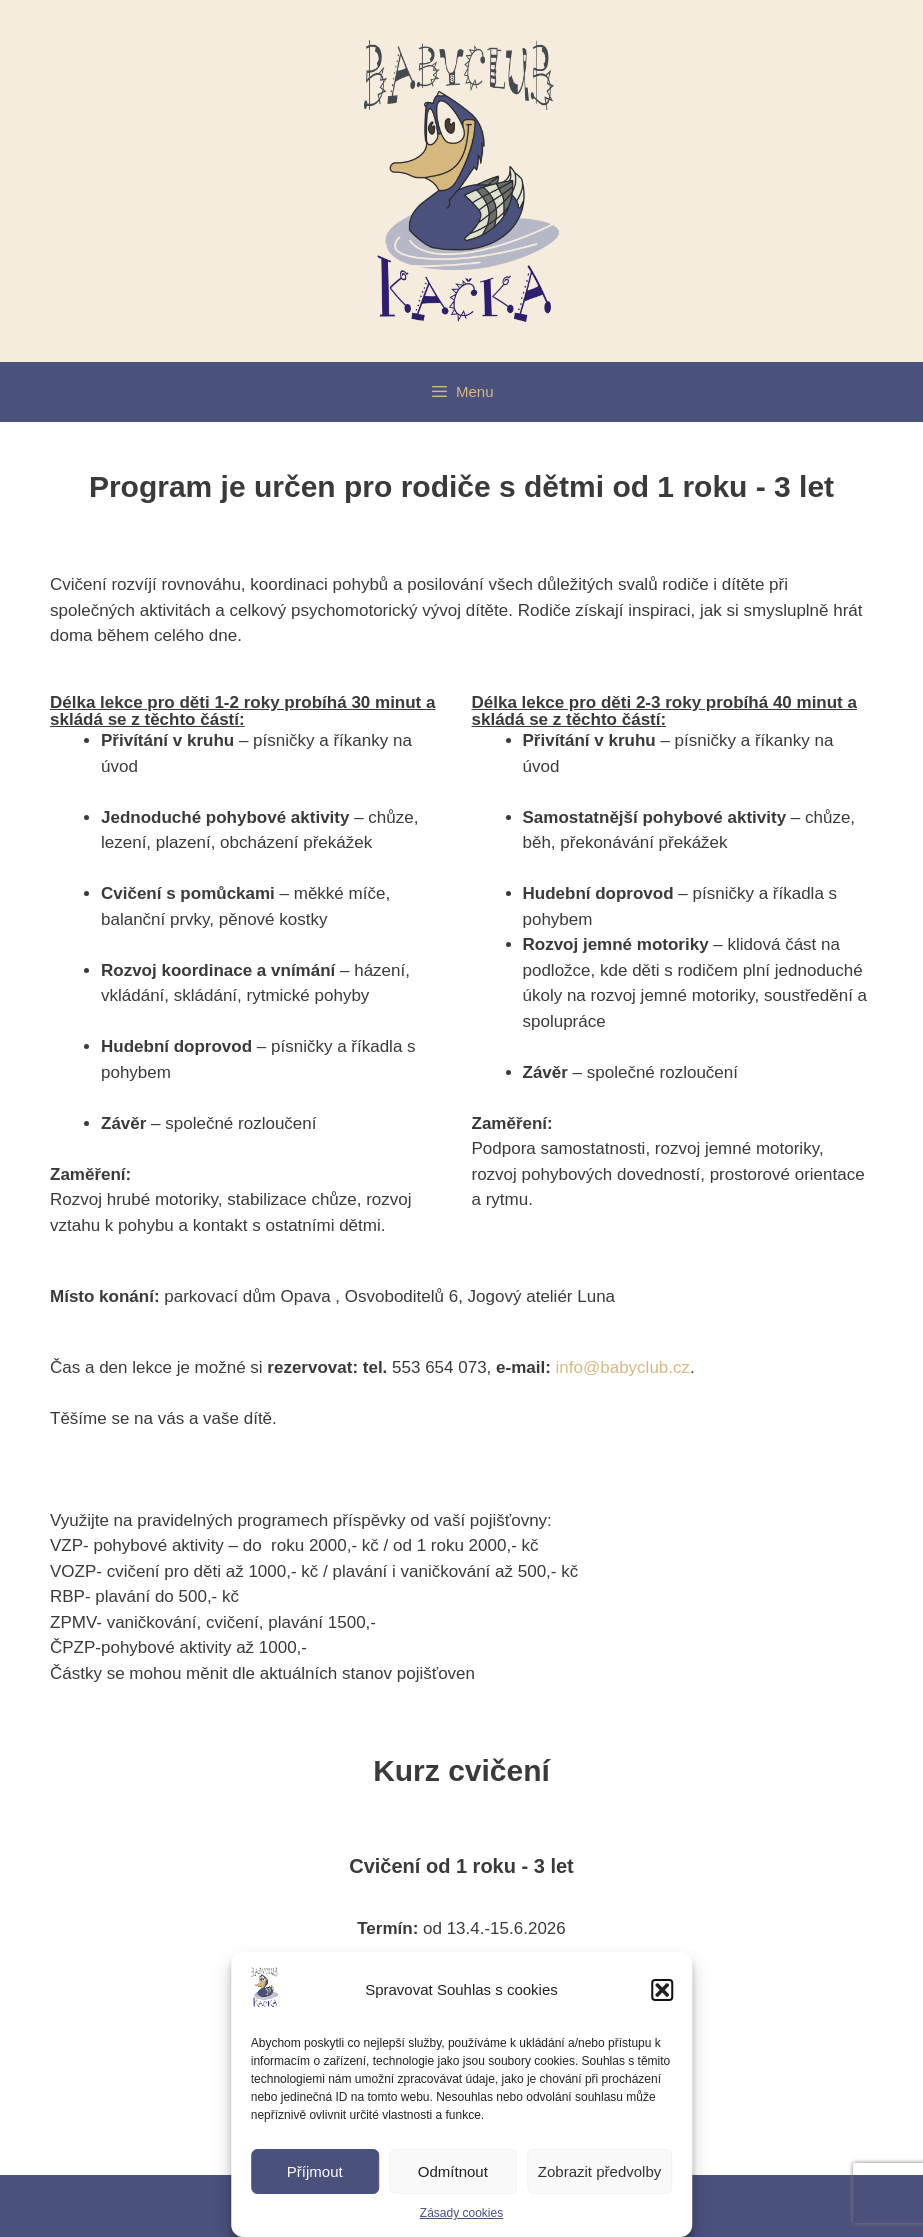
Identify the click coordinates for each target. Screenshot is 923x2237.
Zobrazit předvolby (599, 2171)
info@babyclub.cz (623, 1367)
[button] (662, 1990)
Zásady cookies (461, 2213)
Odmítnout (453, 2171)
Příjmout (315, 2171)
